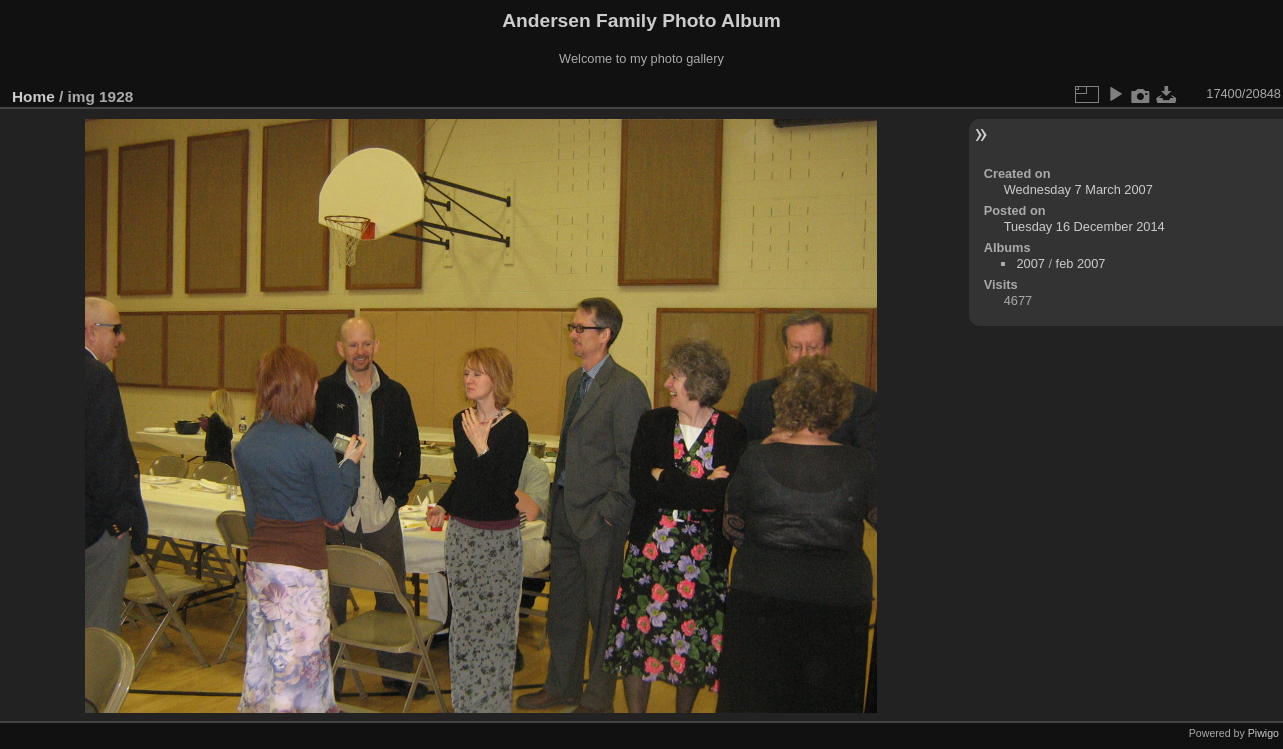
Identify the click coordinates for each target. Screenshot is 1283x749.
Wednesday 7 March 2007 (1078, 189)
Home (33, 96)
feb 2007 (1081, 263)
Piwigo (1263, 733)
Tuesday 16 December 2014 (1084, 226)
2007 (1030, 263)
